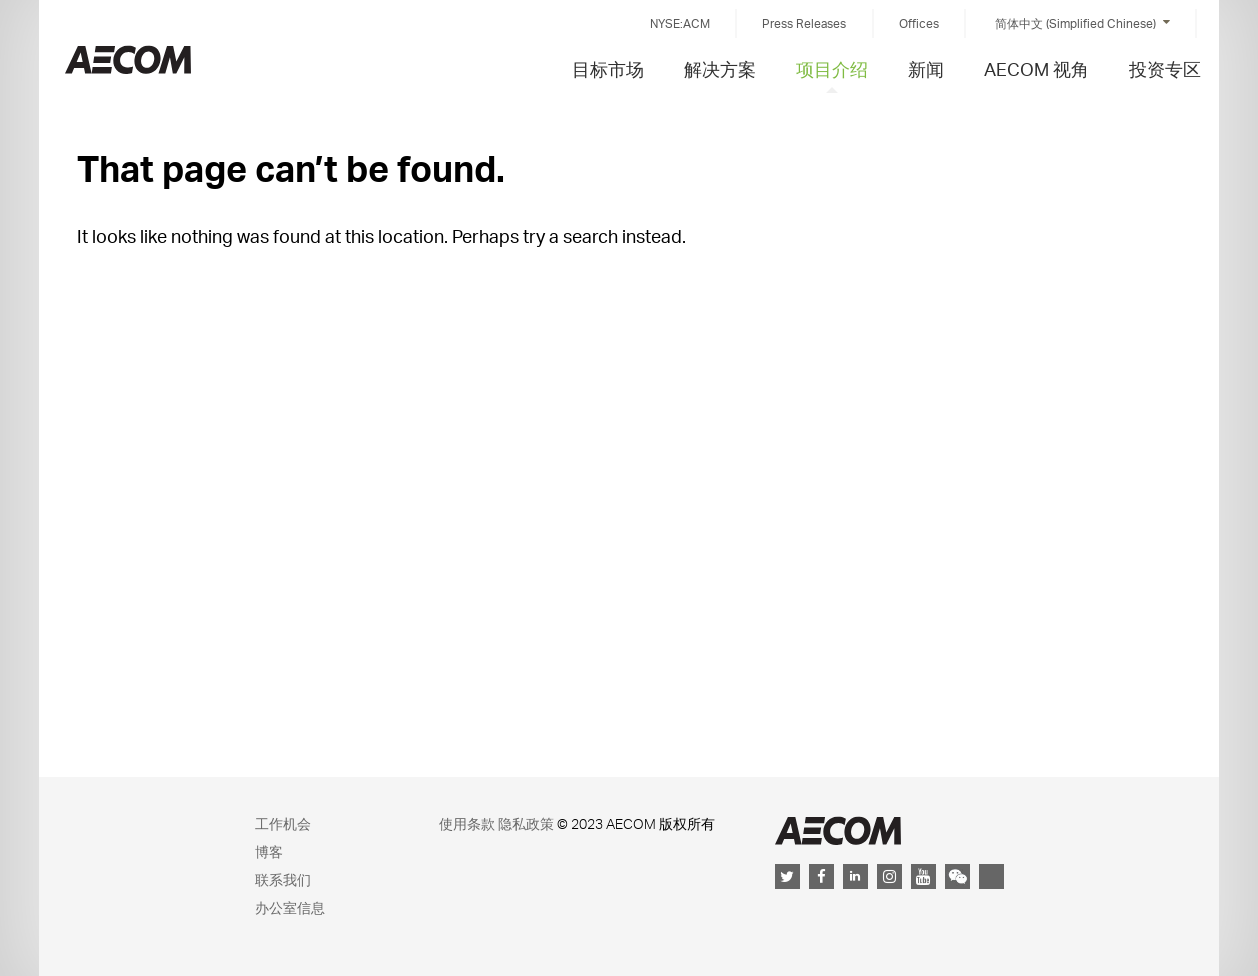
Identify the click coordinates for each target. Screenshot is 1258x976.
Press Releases (804, 23)
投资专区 (1165, 68)
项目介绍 (832, 68)
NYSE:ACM (680, 23)
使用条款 (467, 823)
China (128, 59)
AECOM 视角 (1036, 68)
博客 (269, 851)
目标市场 (608, 68)
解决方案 (720, 68)
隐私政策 (526, 823)
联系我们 (283, 879)
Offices (919, 23)
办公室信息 (290, 907)
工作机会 (283, 823)
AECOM (838, 830)
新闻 (926, 68)
